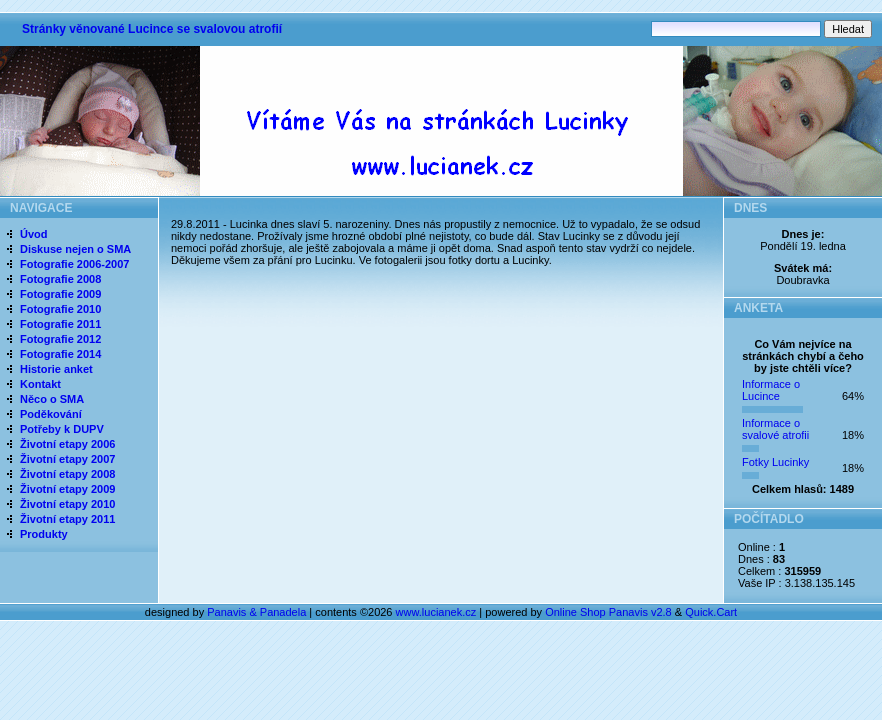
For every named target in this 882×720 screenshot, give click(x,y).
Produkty (44, 534)
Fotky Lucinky (775, 462)
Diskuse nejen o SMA (75, 249)
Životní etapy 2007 (67, 459)
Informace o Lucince (771, 390)
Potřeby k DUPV (62, 429)
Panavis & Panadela (258, 612)
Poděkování (51, 414)
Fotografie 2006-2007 (74, 264)
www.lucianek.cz (436, 612)
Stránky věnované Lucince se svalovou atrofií (152, 29)
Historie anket (56, 369)
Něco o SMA (52, 399)
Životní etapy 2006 (67, 444)
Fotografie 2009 (60, 294)
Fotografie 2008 (60, 279)
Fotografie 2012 (60, 339)
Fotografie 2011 (60, 324)
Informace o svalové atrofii (775, 429)
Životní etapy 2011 (67, 519)
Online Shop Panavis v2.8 (608, 612)
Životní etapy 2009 (67, 489)
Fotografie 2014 (60, 354)
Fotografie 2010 (60, 309)
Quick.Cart (711, 612)
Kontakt (40, 384)
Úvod (34, 234)
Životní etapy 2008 (67, 474)
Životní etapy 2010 (67, 504)
